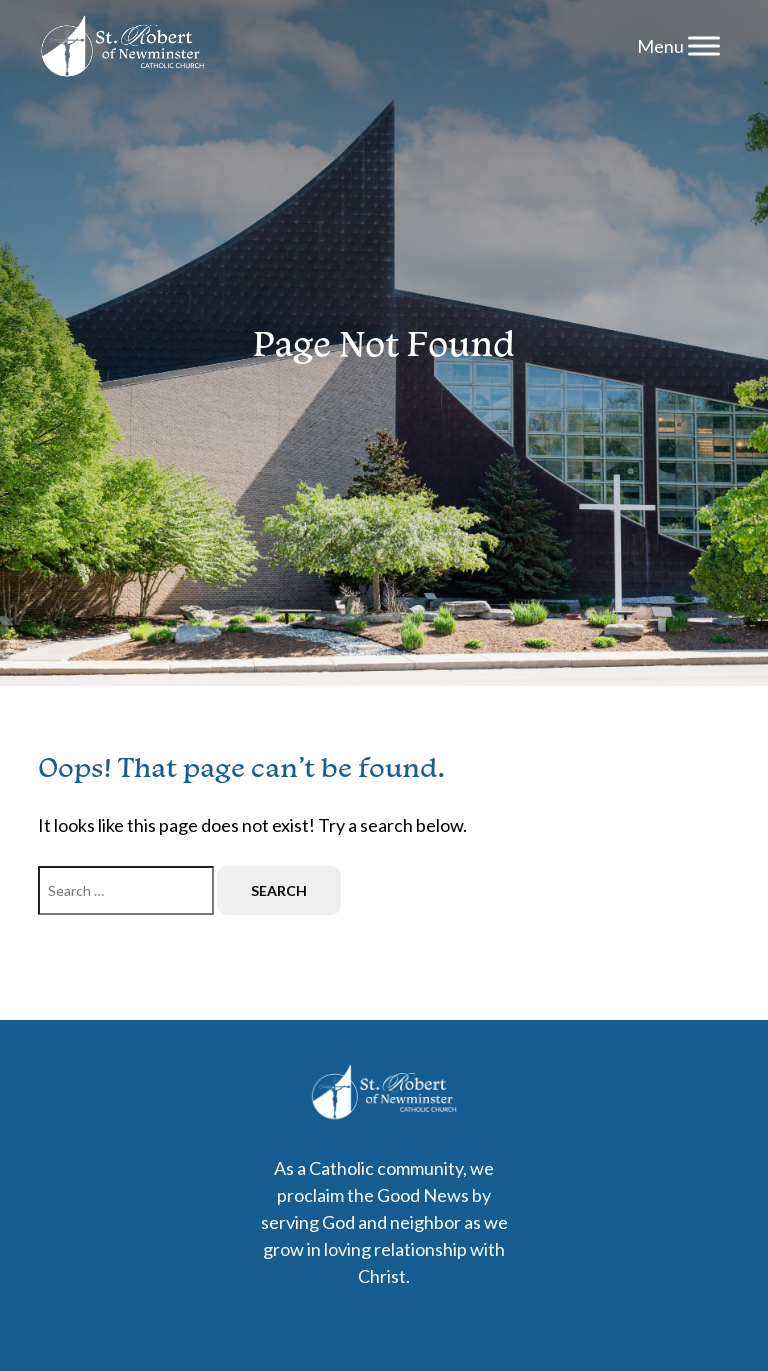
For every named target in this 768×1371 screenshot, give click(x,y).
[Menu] (704, 45)
